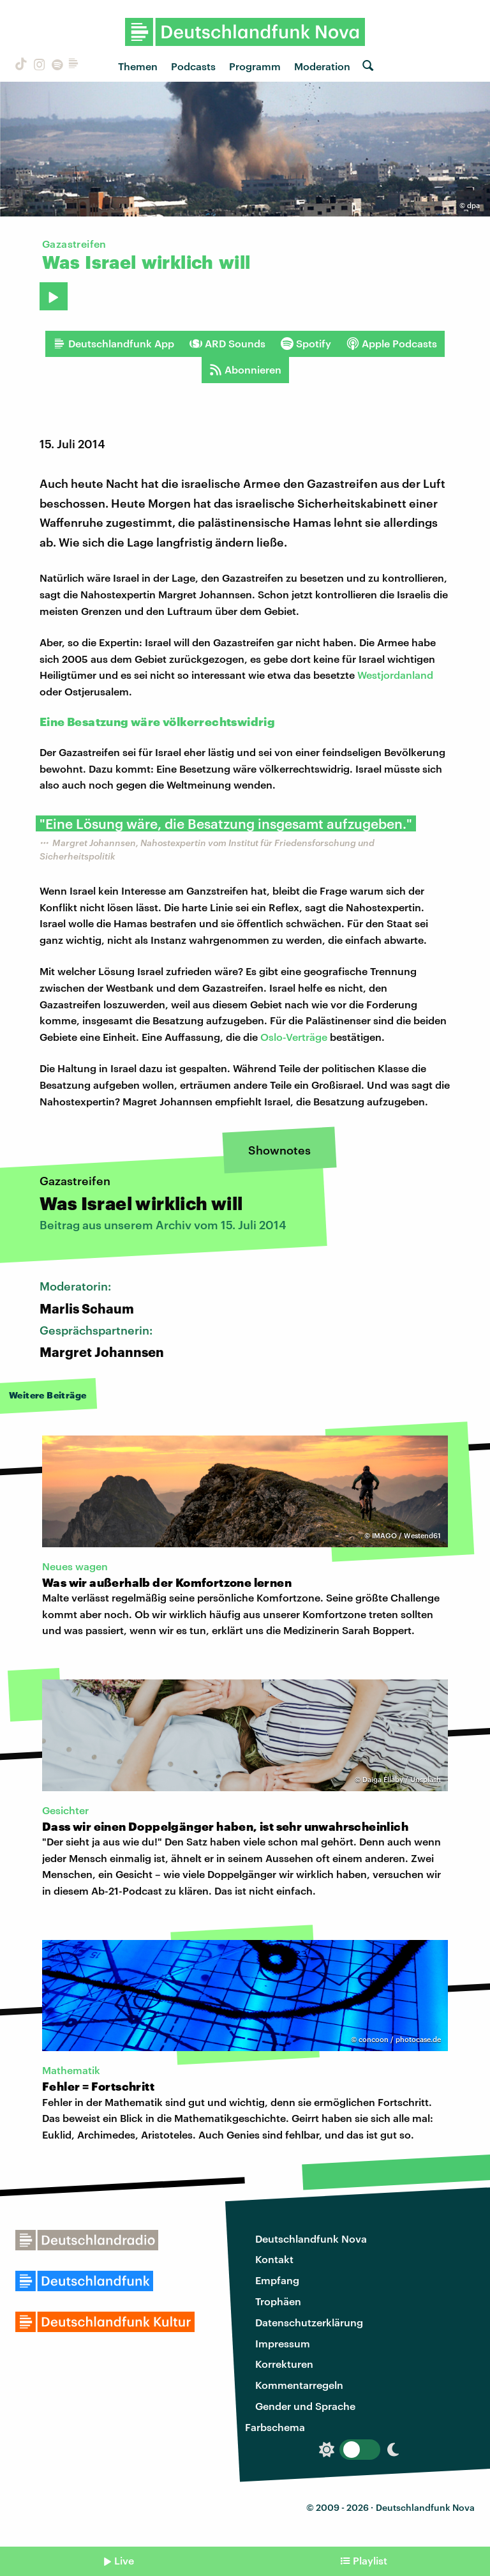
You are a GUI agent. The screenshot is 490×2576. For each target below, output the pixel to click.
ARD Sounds (227, 343)
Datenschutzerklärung (309, 2322)
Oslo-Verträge (293, 1037)
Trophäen (278, 2301)
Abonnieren (245, 369)
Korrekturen (284, 2364)
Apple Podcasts (391, 343)
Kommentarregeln (299, 2385)
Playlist (370, 2560)
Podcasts (193, 66)
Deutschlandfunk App (113, 343)
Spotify (306, 343)
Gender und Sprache (305, 2406)
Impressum (282, 2343)
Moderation (322, 66)
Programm (255, 66)
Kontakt (274, 2259)
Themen (138, 66)
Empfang (277, 2280)
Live (124, 2560)
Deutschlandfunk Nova (311, 2238)
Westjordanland (395, 675)
